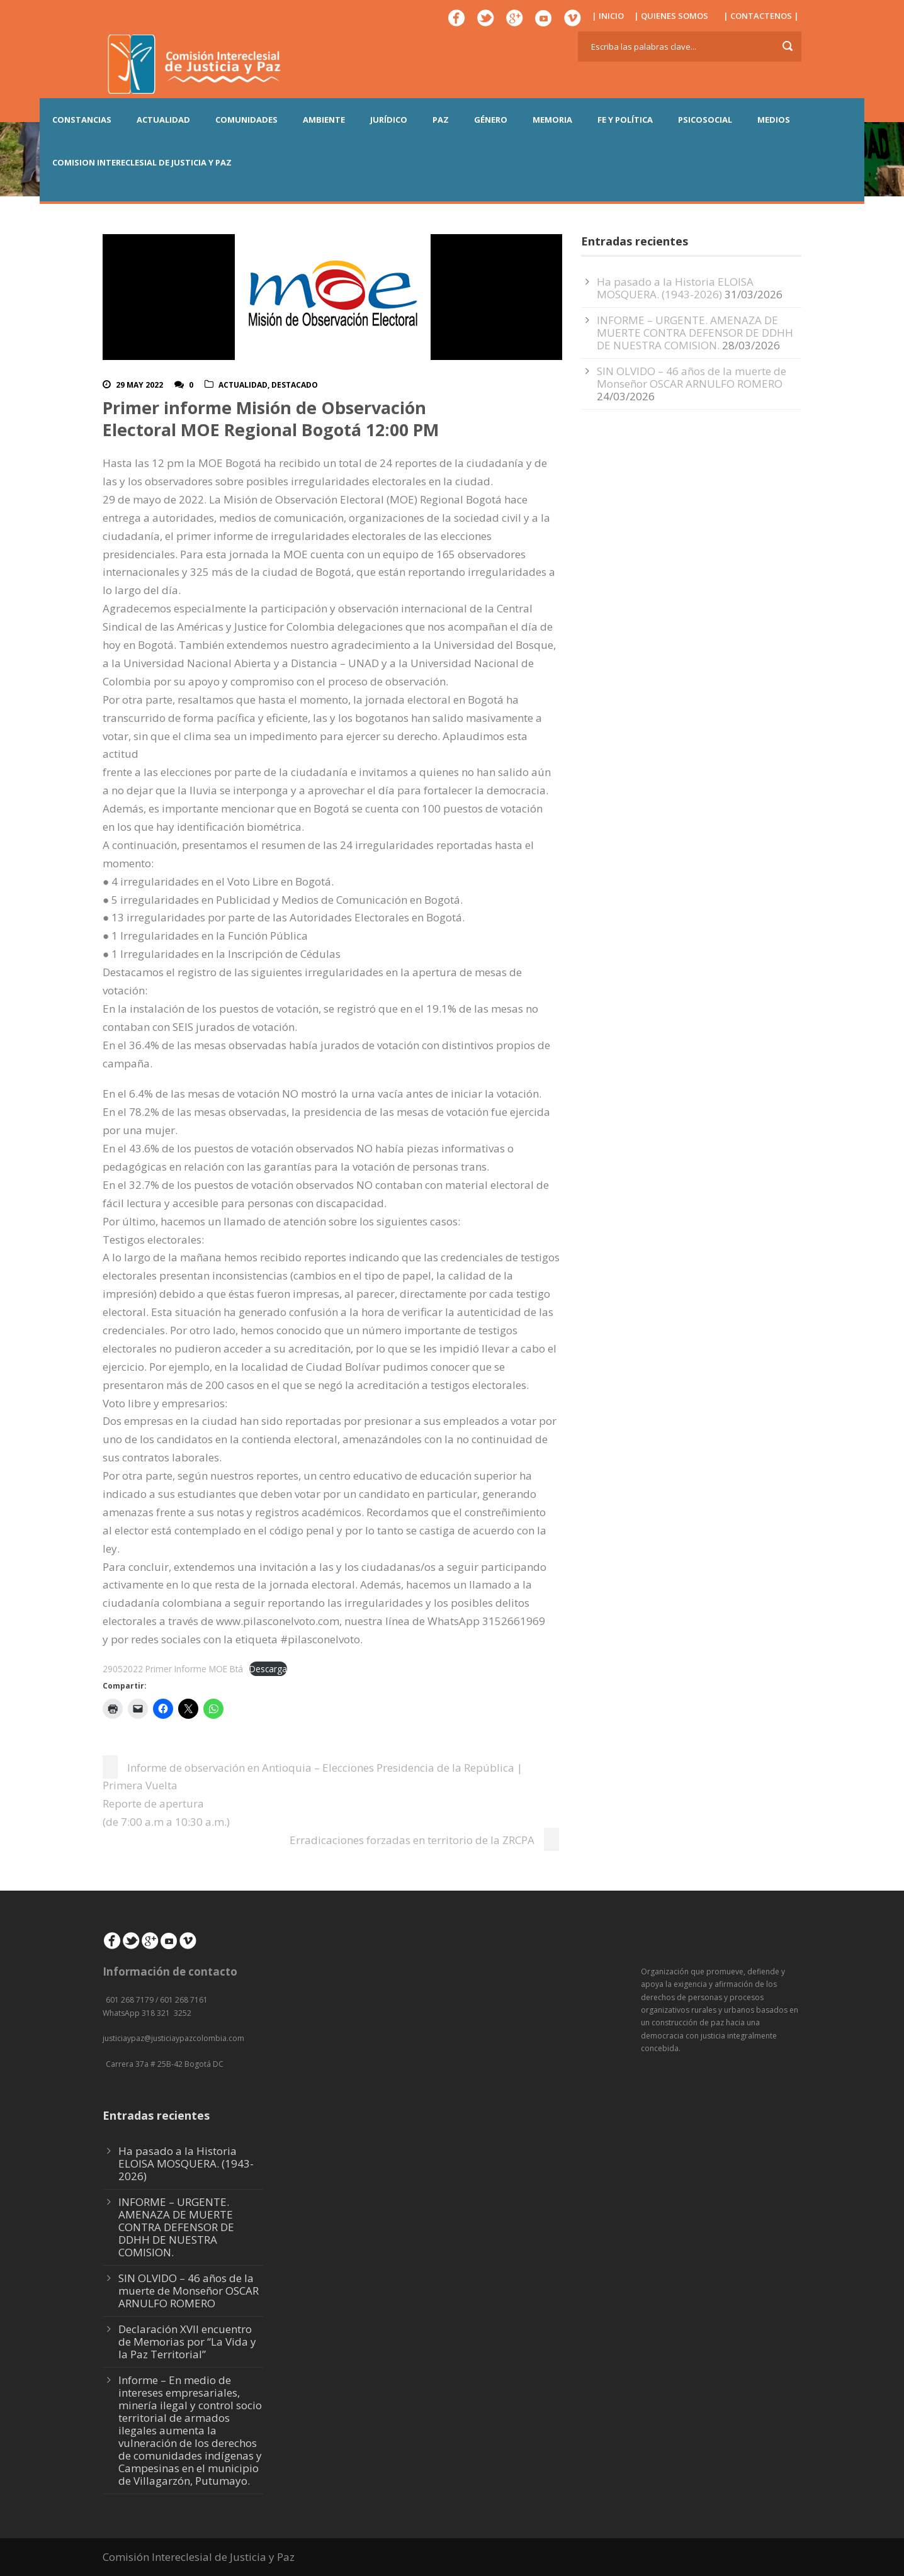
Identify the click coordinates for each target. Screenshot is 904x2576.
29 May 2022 (139, 385)
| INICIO (608, 15)
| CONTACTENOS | (761, 15)
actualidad (243, 385)
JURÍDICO (388, 119)
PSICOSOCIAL (705, 119)
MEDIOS (773, 119)
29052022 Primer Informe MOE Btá (173, 1669)
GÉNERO (490, 119)
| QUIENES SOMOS (671, 15)
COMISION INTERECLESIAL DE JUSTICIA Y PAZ (142, 162)
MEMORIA (552, 119)
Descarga (268, 1669)
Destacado (294, 385)
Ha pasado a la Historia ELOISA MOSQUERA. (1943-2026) (675, 287)
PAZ (440, 119)
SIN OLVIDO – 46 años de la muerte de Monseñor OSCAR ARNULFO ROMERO (691, 377)
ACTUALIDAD (163, 119)
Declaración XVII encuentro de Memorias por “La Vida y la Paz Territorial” (187, 2341)
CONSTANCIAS (81, 119)
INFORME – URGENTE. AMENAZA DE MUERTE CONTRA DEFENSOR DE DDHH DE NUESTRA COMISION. (695, 332)
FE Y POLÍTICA (625, 119)
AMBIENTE (324, 119)
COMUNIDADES (246, 119)
